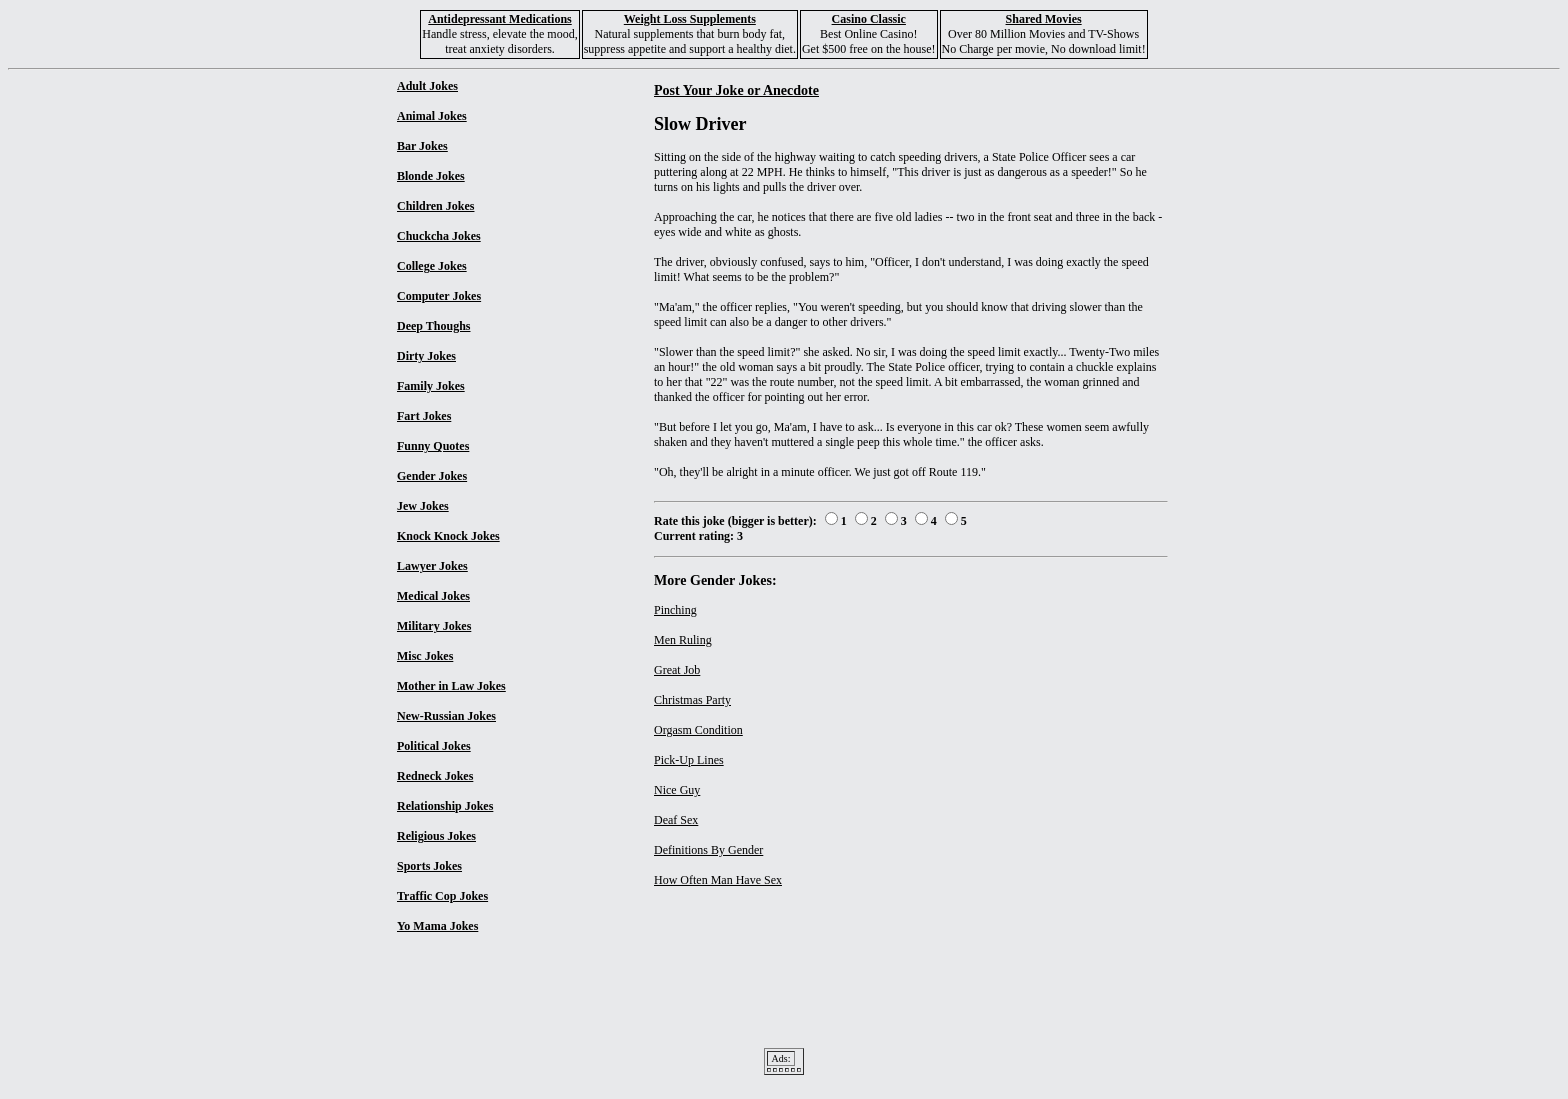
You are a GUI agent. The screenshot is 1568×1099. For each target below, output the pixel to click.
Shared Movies (1044, 19)
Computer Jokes (439, 296)
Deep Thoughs (433, 326)
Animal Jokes (432, 116)
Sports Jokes (429, 866)
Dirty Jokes (426, 356)
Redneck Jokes (435, 776)
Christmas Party (692, 700)
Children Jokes (435, 206)
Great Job (677, 670)
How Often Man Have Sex (718, 880)
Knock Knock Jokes (448, 536)
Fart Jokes (424, 416)
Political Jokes (434, 746)
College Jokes (432, 266)
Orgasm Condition (698, 730)
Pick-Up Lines (689, 760)
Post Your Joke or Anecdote (736, 90)
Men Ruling (683, 640)
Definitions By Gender (708, 850)
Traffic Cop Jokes (442, 896)
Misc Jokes (425, 656)
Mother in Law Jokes (451, 686)
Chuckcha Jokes (439, 236)
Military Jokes (434, 626)
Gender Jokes (432, 476)
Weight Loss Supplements (690, 19)
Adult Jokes (427, 86)
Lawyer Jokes (432, 566)
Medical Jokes (433, 596)
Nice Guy (677, 790)
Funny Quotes (433, 446)
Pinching (675, 610)
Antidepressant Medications (499, 19)
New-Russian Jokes (446, 716)
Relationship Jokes (445, 806)
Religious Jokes (436, 836)
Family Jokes (431, 386)
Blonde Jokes (431, 176)
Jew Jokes (423, 506)
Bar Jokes (422, 146)
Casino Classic (869, 19)
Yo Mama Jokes (437, 926)
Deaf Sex (676, 820)
